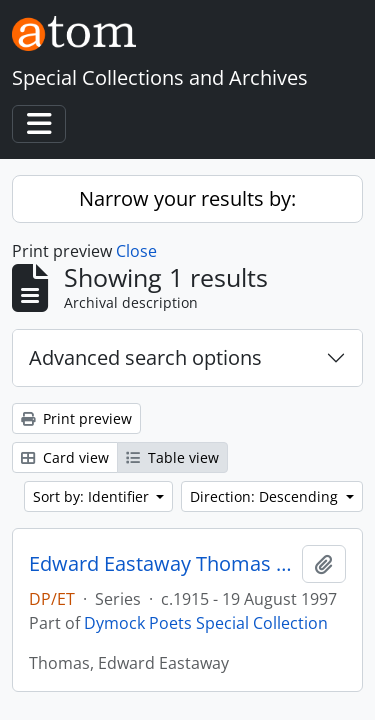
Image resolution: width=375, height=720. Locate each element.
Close (136, 251)
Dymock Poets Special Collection (206, 623)
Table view (172, 457)
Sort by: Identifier (93, 496)
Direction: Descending (266, 496)
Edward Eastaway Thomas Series (161, 564)
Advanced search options (145, 357)
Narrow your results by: (187, 198)
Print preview (76, 418)
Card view (65, 457)
